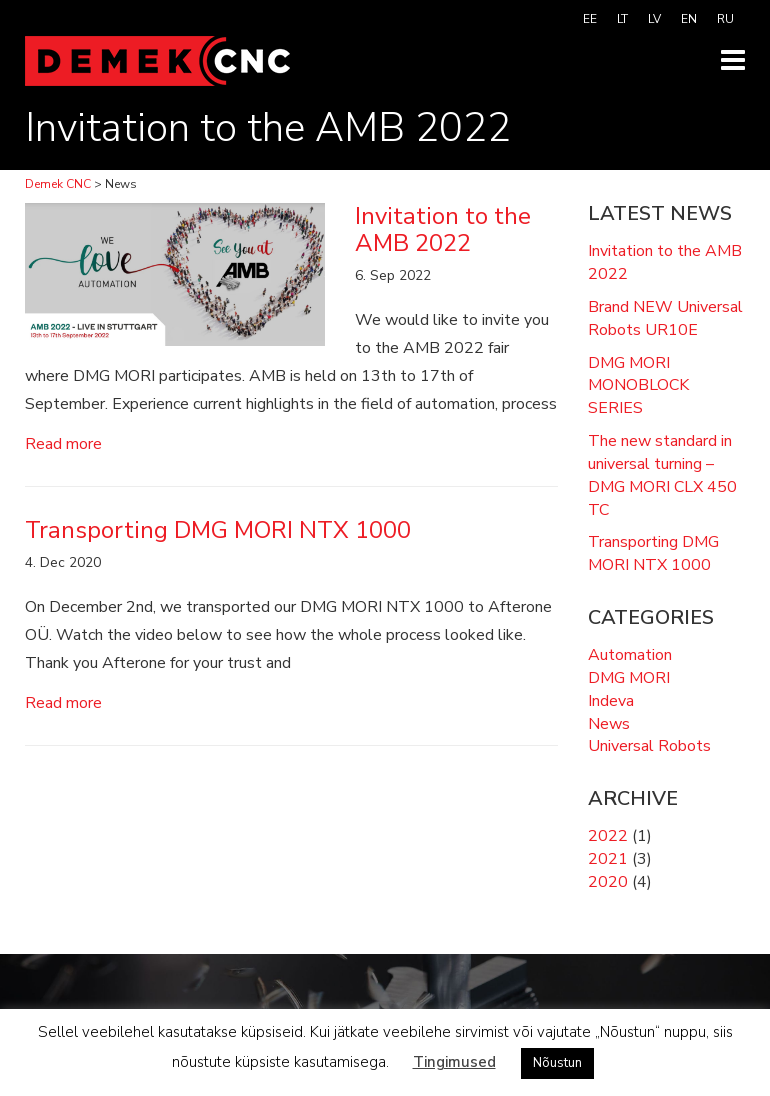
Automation (630, 655)
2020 (608, 882)
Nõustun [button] (557, 1063)
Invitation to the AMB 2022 (665, 262)
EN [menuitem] (689, 19)
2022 (608, 836)
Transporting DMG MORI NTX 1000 (653, 553)
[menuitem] (590, 19)
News (609, 724)
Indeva (611, 701)
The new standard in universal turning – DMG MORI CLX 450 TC (662, 475)
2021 (608, 859)
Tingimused (454, 1062)
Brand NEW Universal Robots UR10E (665, 318)
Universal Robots (649, 746)
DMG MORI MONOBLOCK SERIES (638, 386)
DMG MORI (629, 678)
